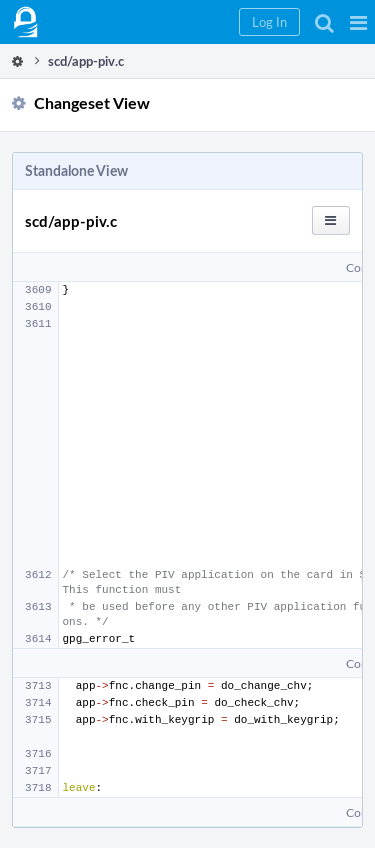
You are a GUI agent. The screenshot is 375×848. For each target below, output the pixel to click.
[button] (358, 22)
